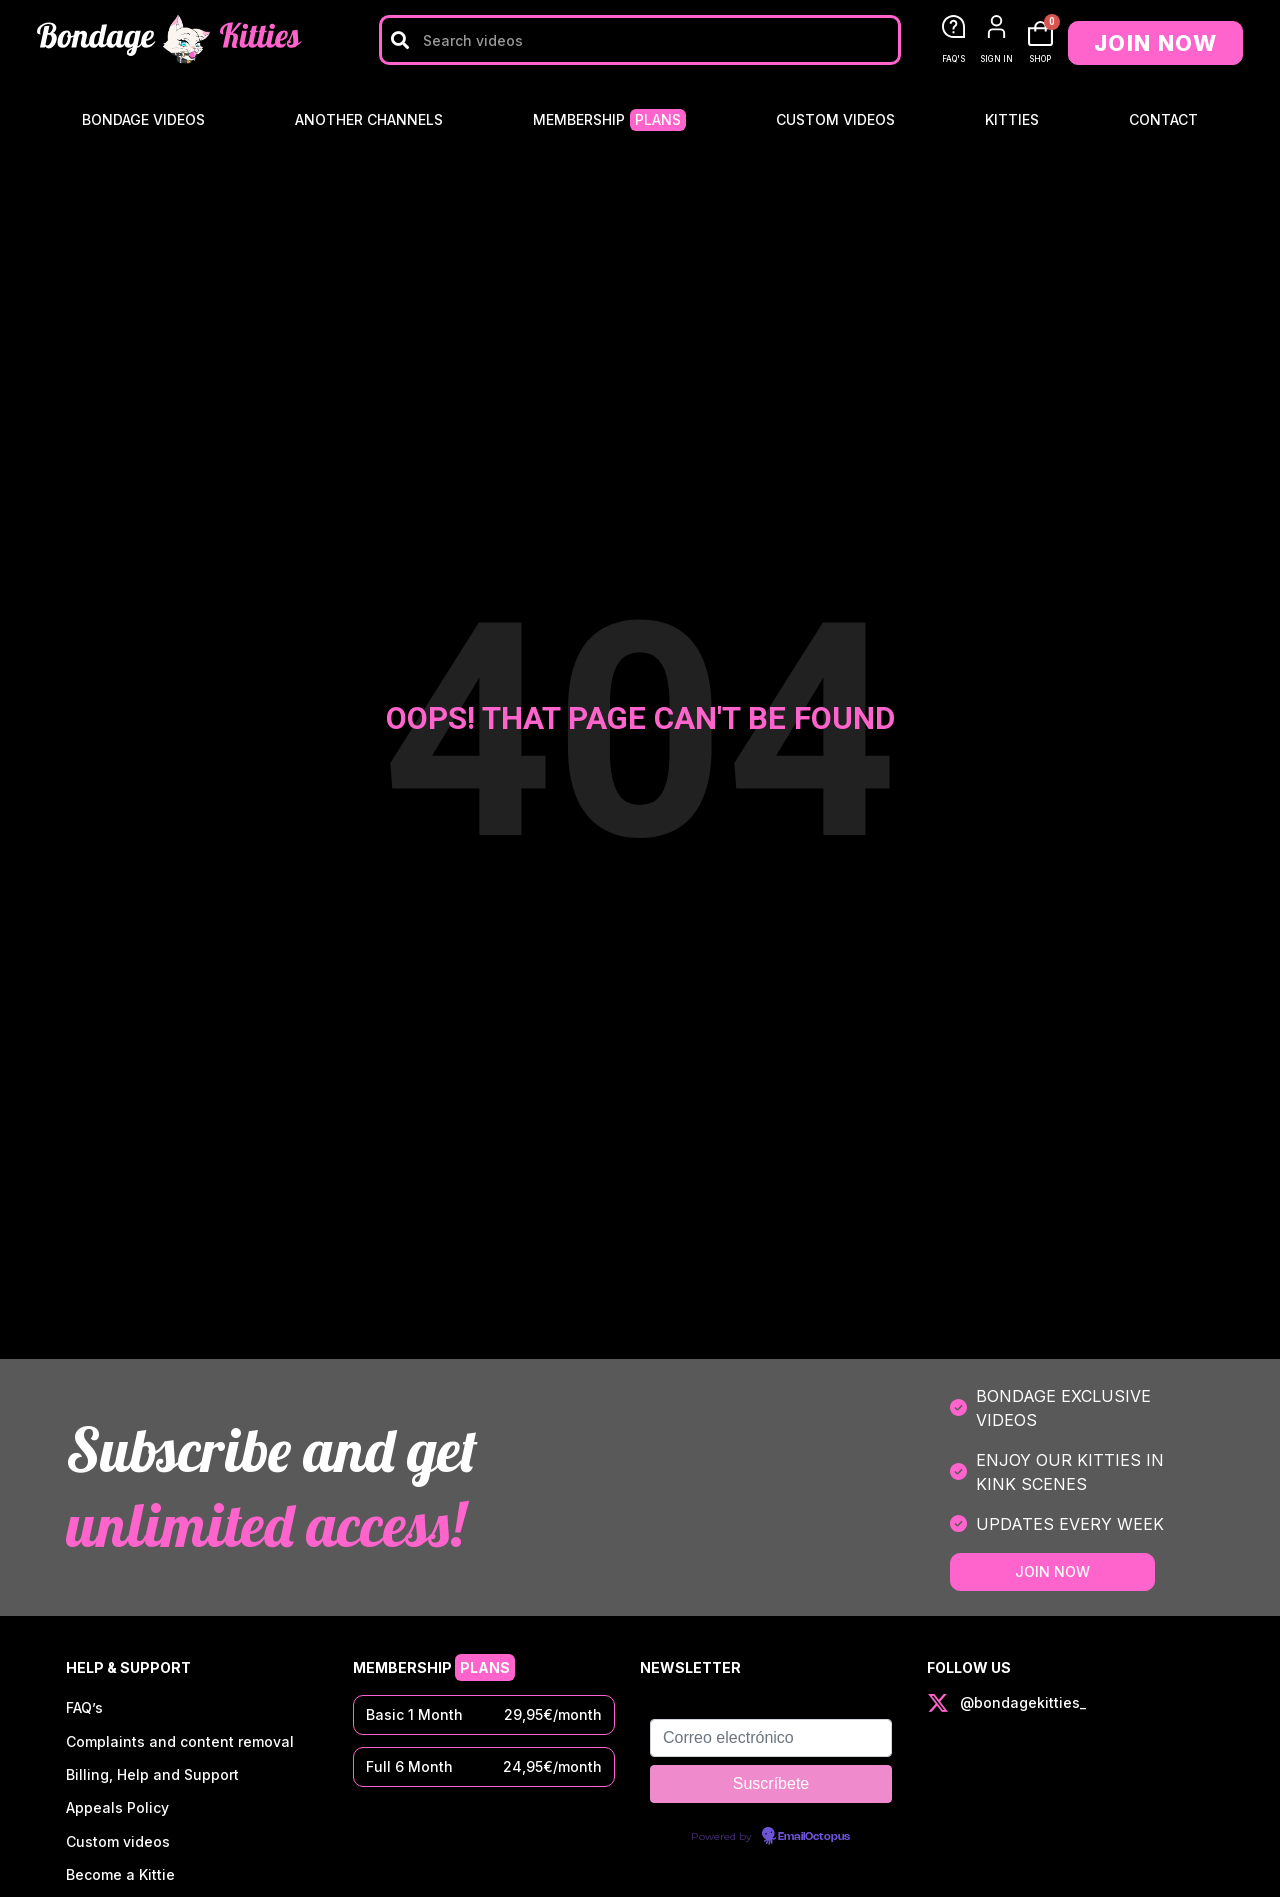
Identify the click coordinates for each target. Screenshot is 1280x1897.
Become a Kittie (120, 1878)
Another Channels (369, 119)
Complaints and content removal (180, 1742)
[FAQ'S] (953, 26)
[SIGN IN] (996, 26)
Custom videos (835, 119)
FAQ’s (84, 1708)
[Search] (399, 40)
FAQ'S (953, 59)
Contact (1163, 119)
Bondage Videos (143, 119)
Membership (609, 120)
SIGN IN (996, 59)
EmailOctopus (814, 1837)
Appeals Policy (117, 1810)
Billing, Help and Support (152, 1776)
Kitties (1012, 119)
